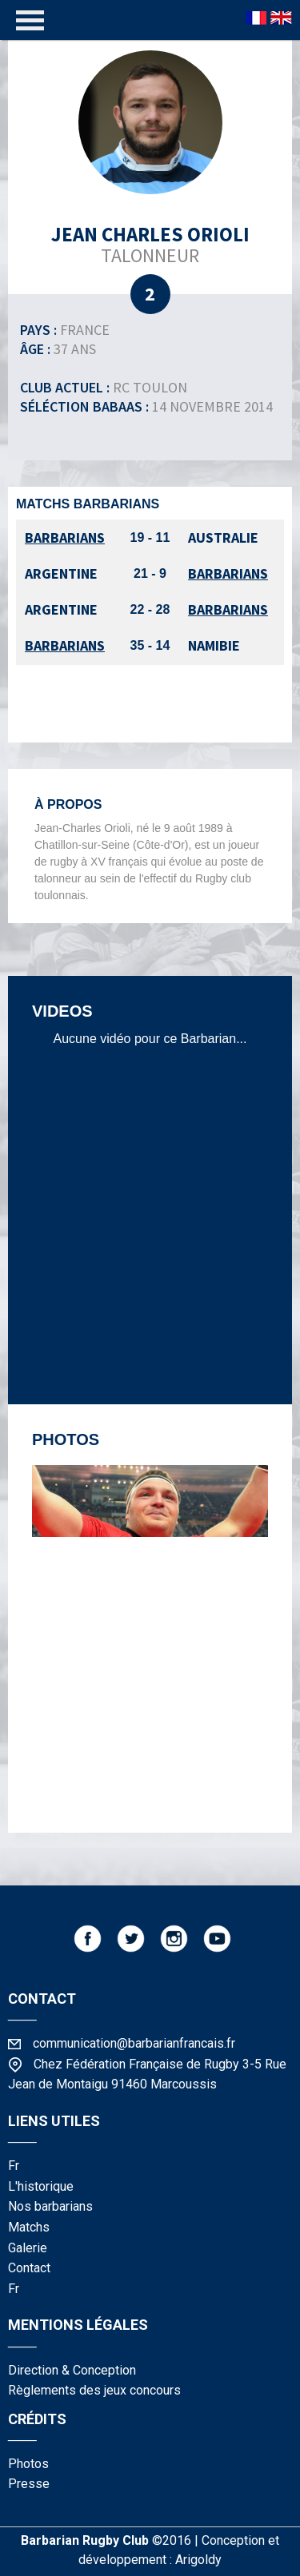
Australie (223, 537)
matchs (29, 2227)
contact (29, 2267)
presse (29, 2483)
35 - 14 (150, 645)
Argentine (61, 573)
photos (28, 2463)
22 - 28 (150, 609)
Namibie (214, 645)
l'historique (41, 2186)
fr (13, 2165)
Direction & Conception (72, 2370)
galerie (27, 2247)
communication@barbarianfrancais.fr (134, 2043)
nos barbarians (50, 2206)
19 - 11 (150, 537)
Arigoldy (198, 2559)
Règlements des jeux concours (94, 2390)
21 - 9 (150, 573)
